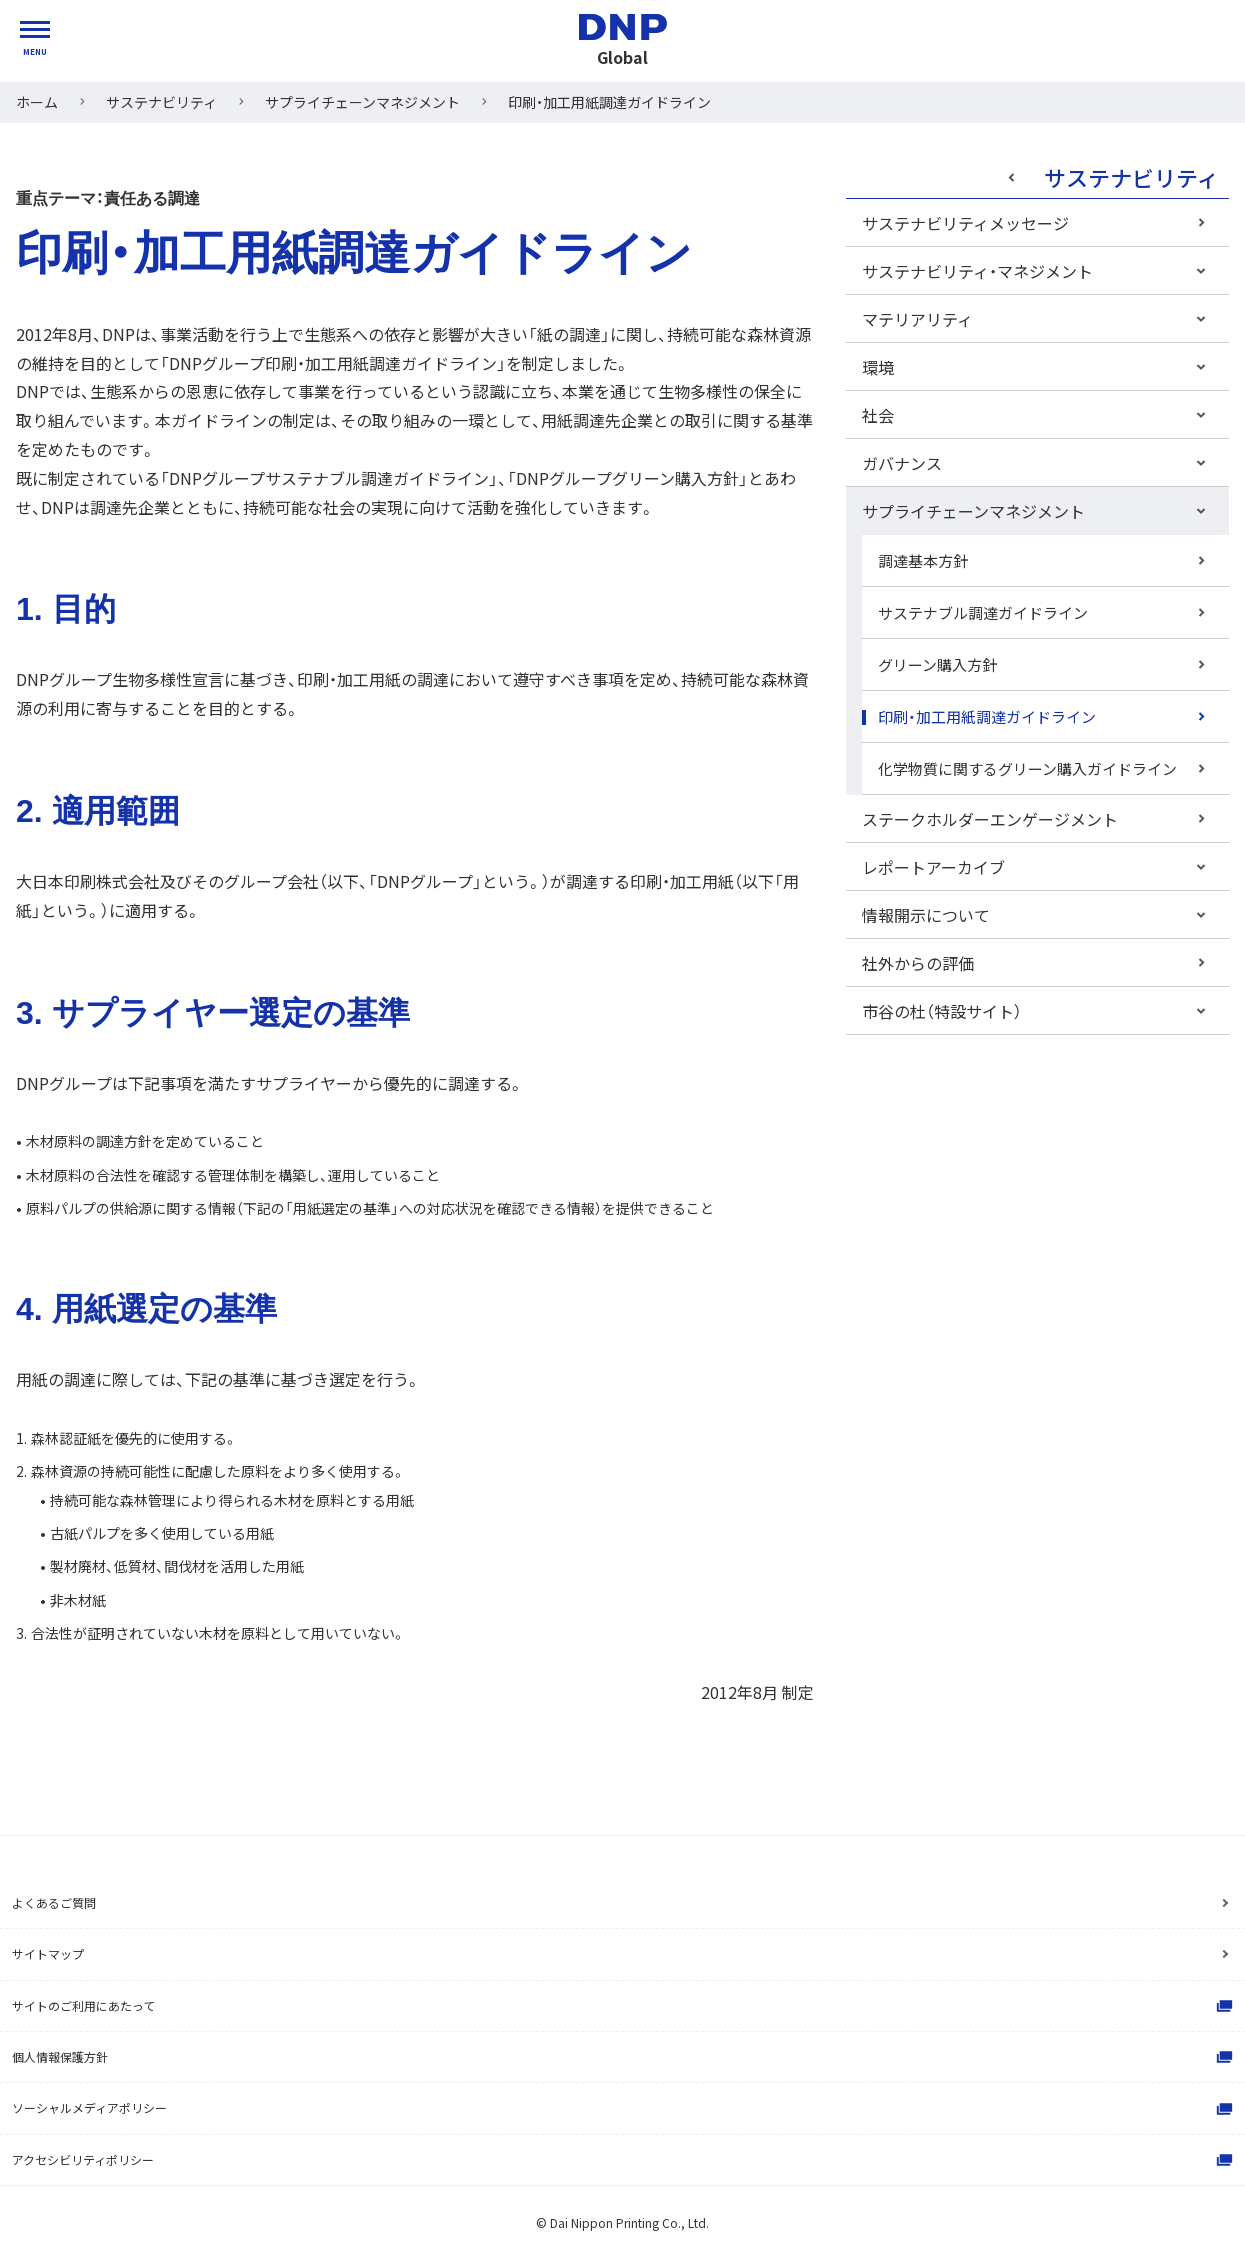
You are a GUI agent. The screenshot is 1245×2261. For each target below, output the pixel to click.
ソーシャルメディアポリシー (624, 2109)
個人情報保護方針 (624, 2057)
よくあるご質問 (54, 1902)
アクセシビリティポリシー (624, 2160)
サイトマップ (48, 1953)
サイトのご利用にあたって (624, 2006)
